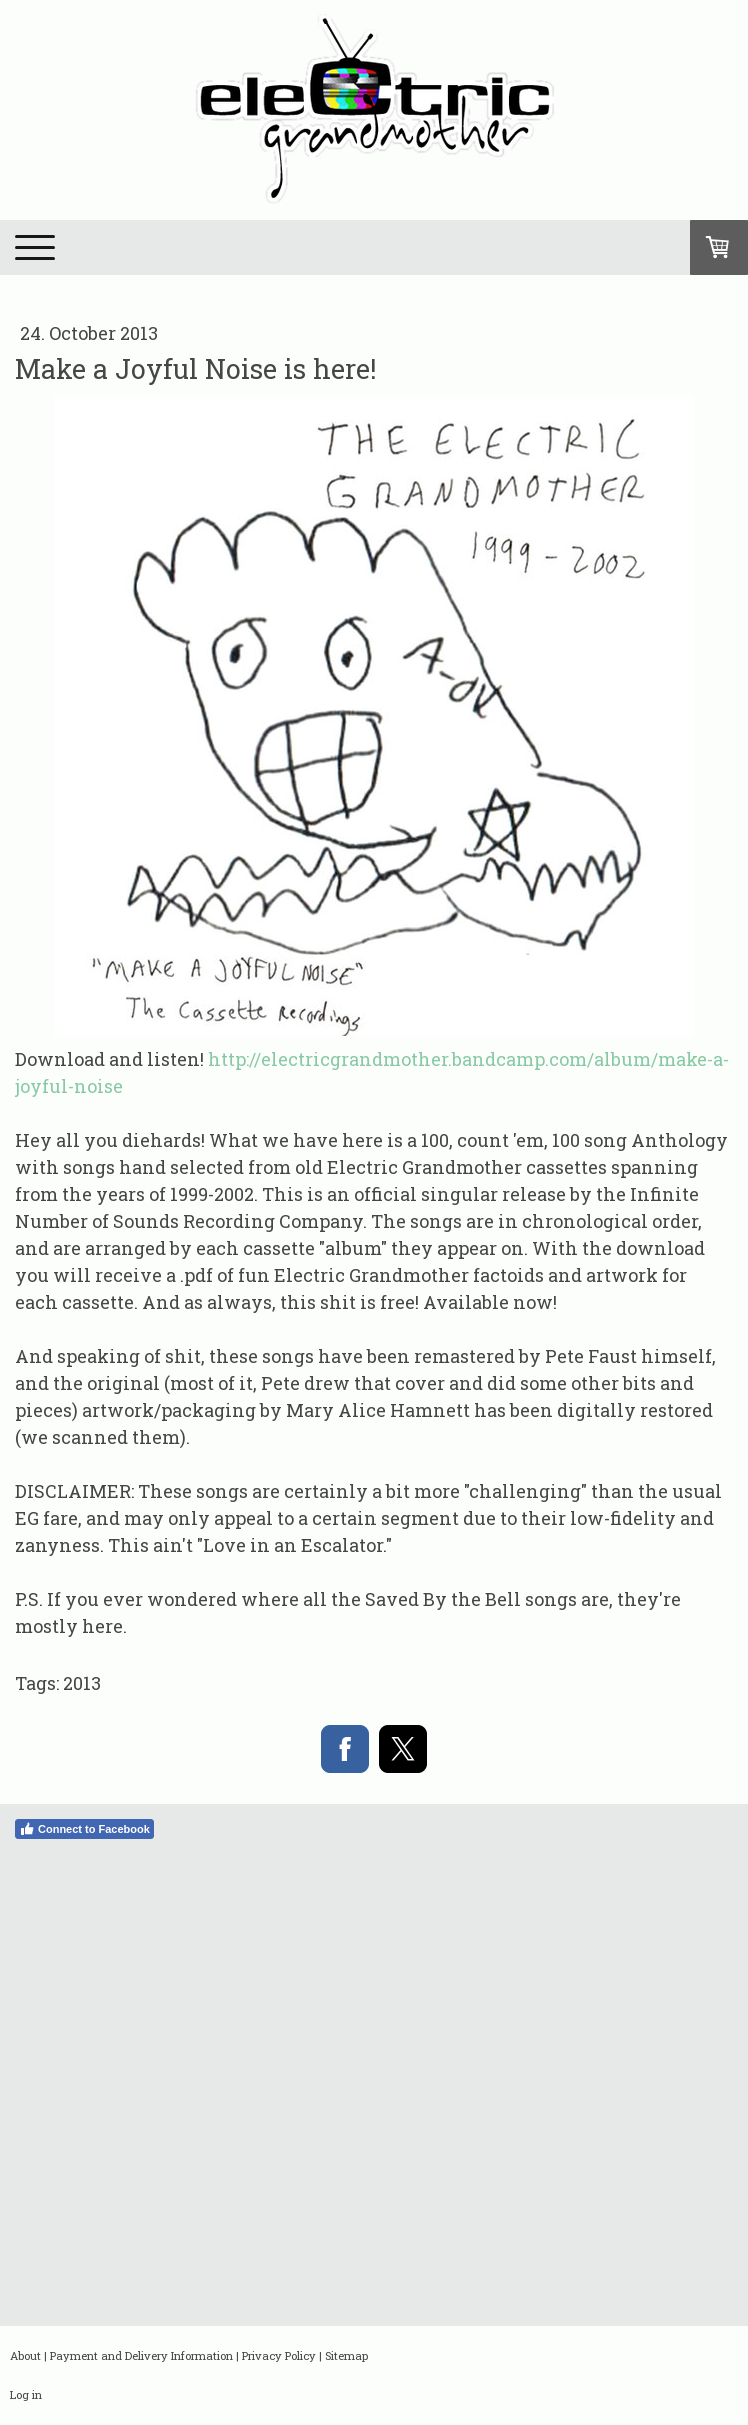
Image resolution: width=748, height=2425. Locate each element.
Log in (26, 2394)
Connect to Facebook (84, 1829)
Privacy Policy (279, 2355)
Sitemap (346, 2355)
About (25, 2355)
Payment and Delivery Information (141, 2355)
